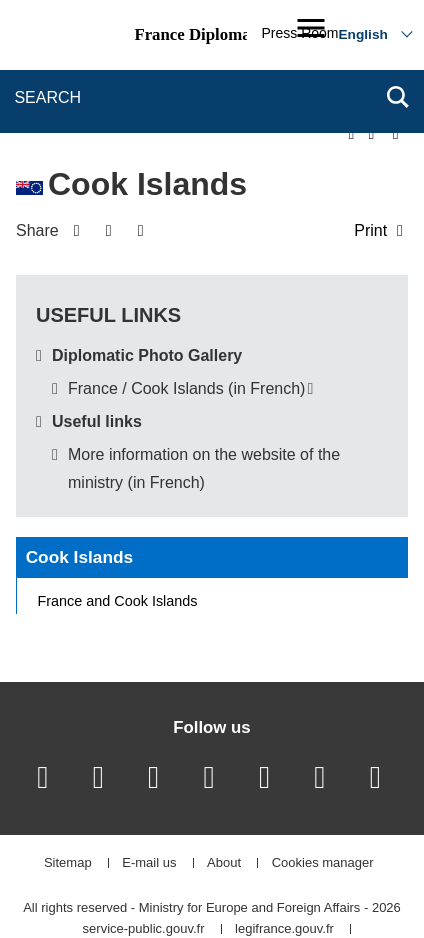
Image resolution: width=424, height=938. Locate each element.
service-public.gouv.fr (144, 864)
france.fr (222, 887)
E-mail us (149, 798)
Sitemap (68, 798)
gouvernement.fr (120, 887)
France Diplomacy (200, 34)
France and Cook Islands (118, 536)
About (224, 798)
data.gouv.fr (311, 887)
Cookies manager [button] (323, 798)
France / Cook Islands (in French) (186, 323)
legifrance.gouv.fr (284, 864)
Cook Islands (79, 492)
